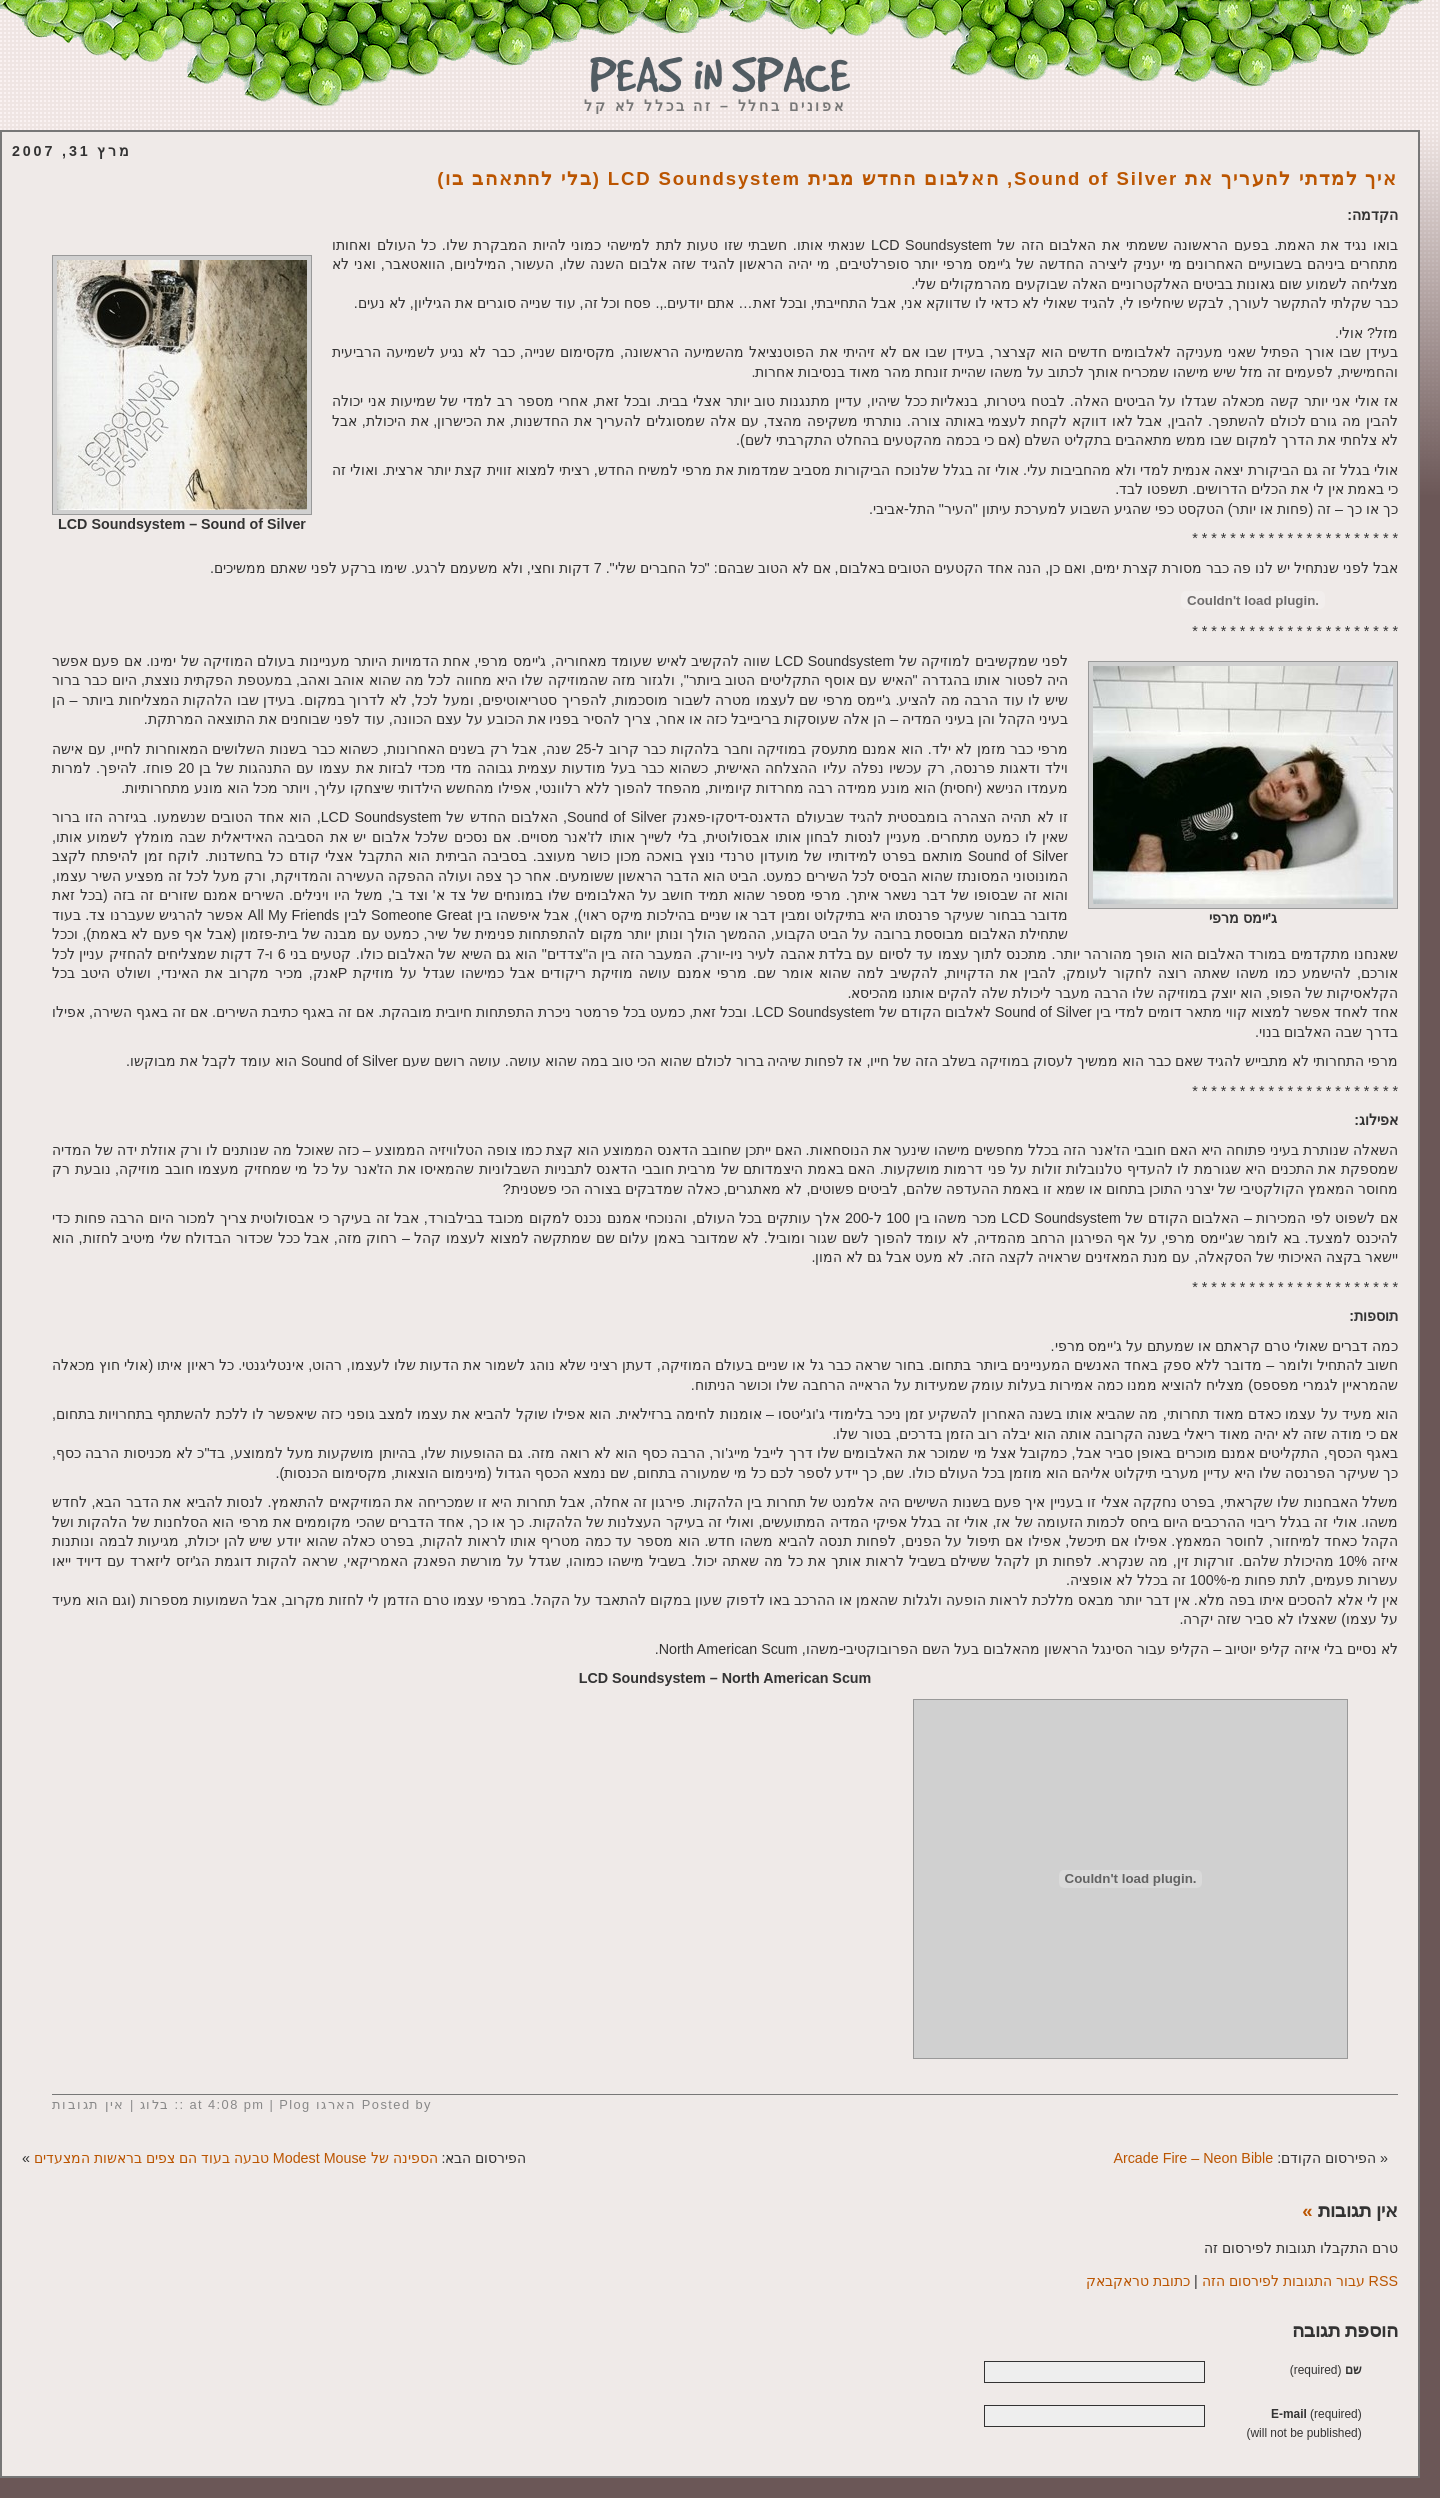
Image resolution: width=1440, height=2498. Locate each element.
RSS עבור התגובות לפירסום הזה (1300, 2281)
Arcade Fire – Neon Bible (1193, 2158)
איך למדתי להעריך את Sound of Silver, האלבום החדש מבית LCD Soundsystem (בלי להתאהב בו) (917, 178)
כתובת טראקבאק (1138, 2281)
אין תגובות (88, 2104)
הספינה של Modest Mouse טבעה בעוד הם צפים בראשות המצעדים (236, 2158)
